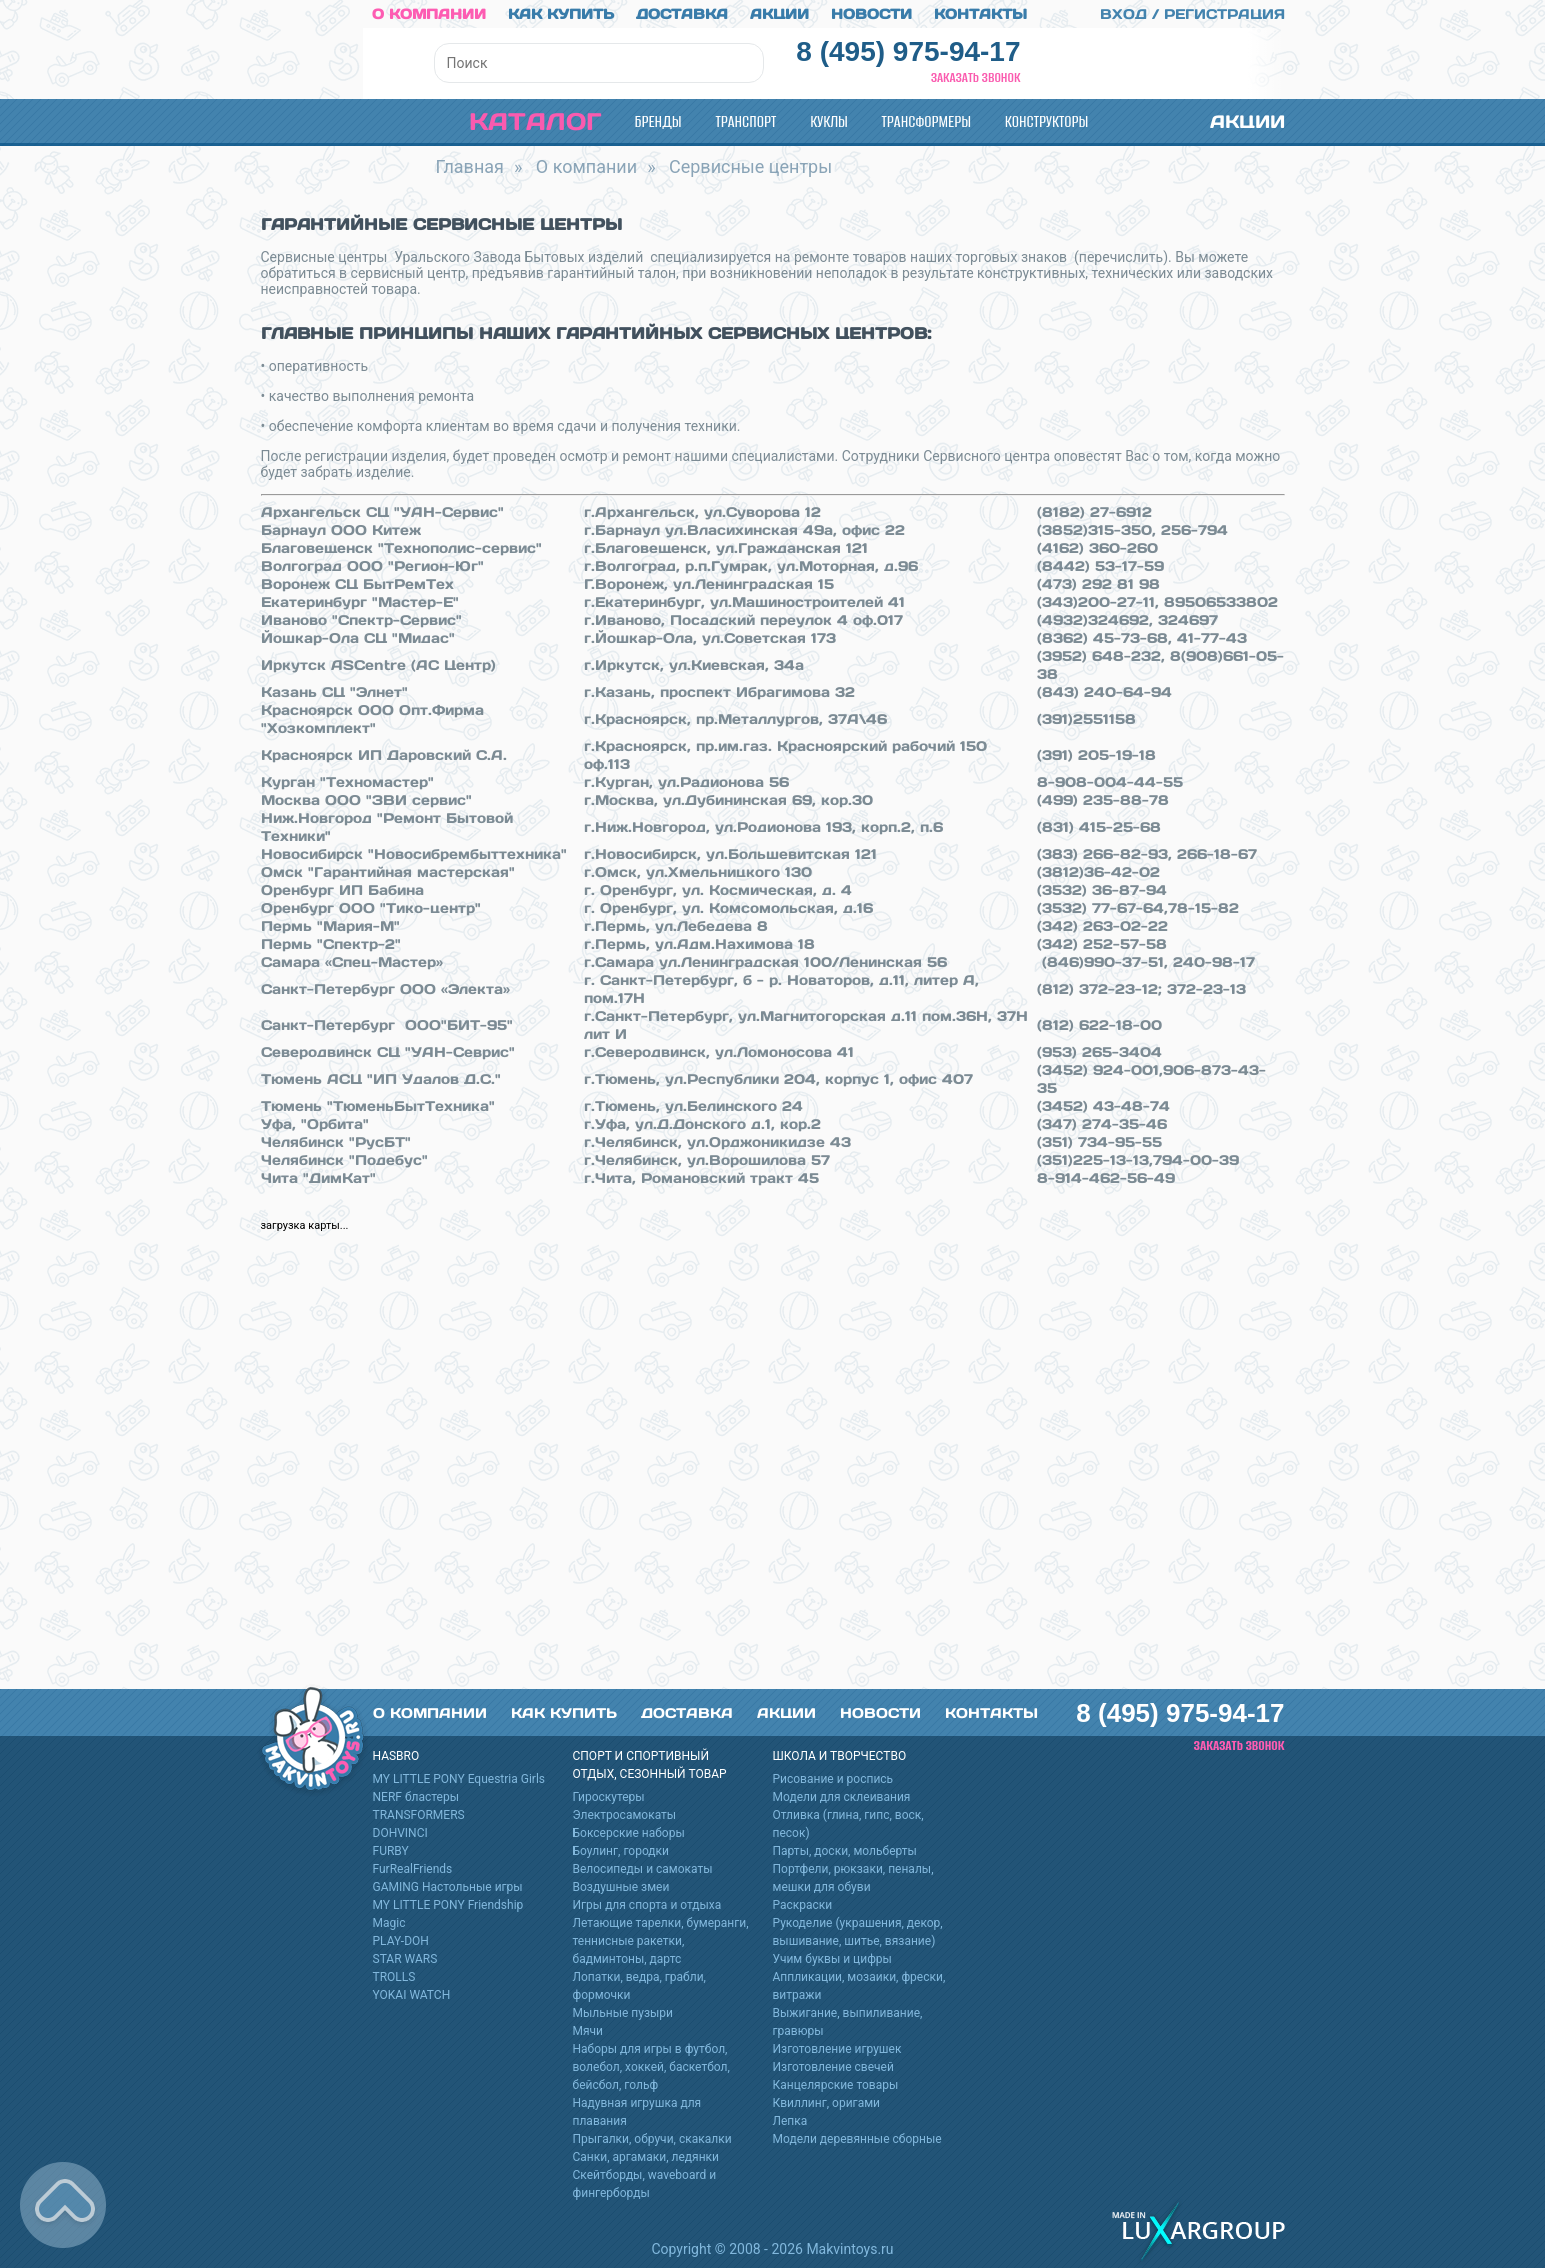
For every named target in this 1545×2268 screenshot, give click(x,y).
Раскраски (803, 1904)
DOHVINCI (400, 1832)
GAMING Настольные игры (448, 1886)
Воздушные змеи (621, 1886)
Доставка (682, 13)
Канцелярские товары (836, 2084)
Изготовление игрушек (837, 2048)
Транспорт (745, 120)
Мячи (588, 2030)
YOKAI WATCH (412, 1994)
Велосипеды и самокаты (643, 1868)
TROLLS (394, 1976)
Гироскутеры (609, 1796)
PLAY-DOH (401, 1940)
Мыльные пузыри (623, 2012)
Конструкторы (1046, 120)
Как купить (561, 13)
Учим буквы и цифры (832, 1958)
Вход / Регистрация (1181, 13)
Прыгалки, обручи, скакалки (652, 2138)
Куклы (828, 120)
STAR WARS (405, 1958)
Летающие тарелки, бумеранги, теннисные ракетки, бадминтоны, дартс (661, 1940)
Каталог (518, 120)
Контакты (980, 13)
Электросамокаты (625, 1814)
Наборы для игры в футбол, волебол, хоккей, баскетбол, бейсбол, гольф (651, 2066)
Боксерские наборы (629, 1832)
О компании (429, 13)
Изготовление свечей (833, 2066)
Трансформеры (926, 120)
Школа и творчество (840, 1755)
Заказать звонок (976, 76)
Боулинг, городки (621, 1850)
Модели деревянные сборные (857, 2138)
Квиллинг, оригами (827, 2102)
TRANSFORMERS (419, 1814)
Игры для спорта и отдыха (647, 1904)
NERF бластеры (416, 1796)
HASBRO (396, 1755)
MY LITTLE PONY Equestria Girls (459, 1778)
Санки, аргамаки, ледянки (646, 2156)
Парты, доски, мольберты (845, 1850)
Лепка (790, 2120)
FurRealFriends (413, 1868)
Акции (779, 13)
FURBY (391, 1850)
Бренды (658, 120)
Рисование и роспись (833, 1778)
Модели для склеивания (842, 1796)
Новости (871, 13)
